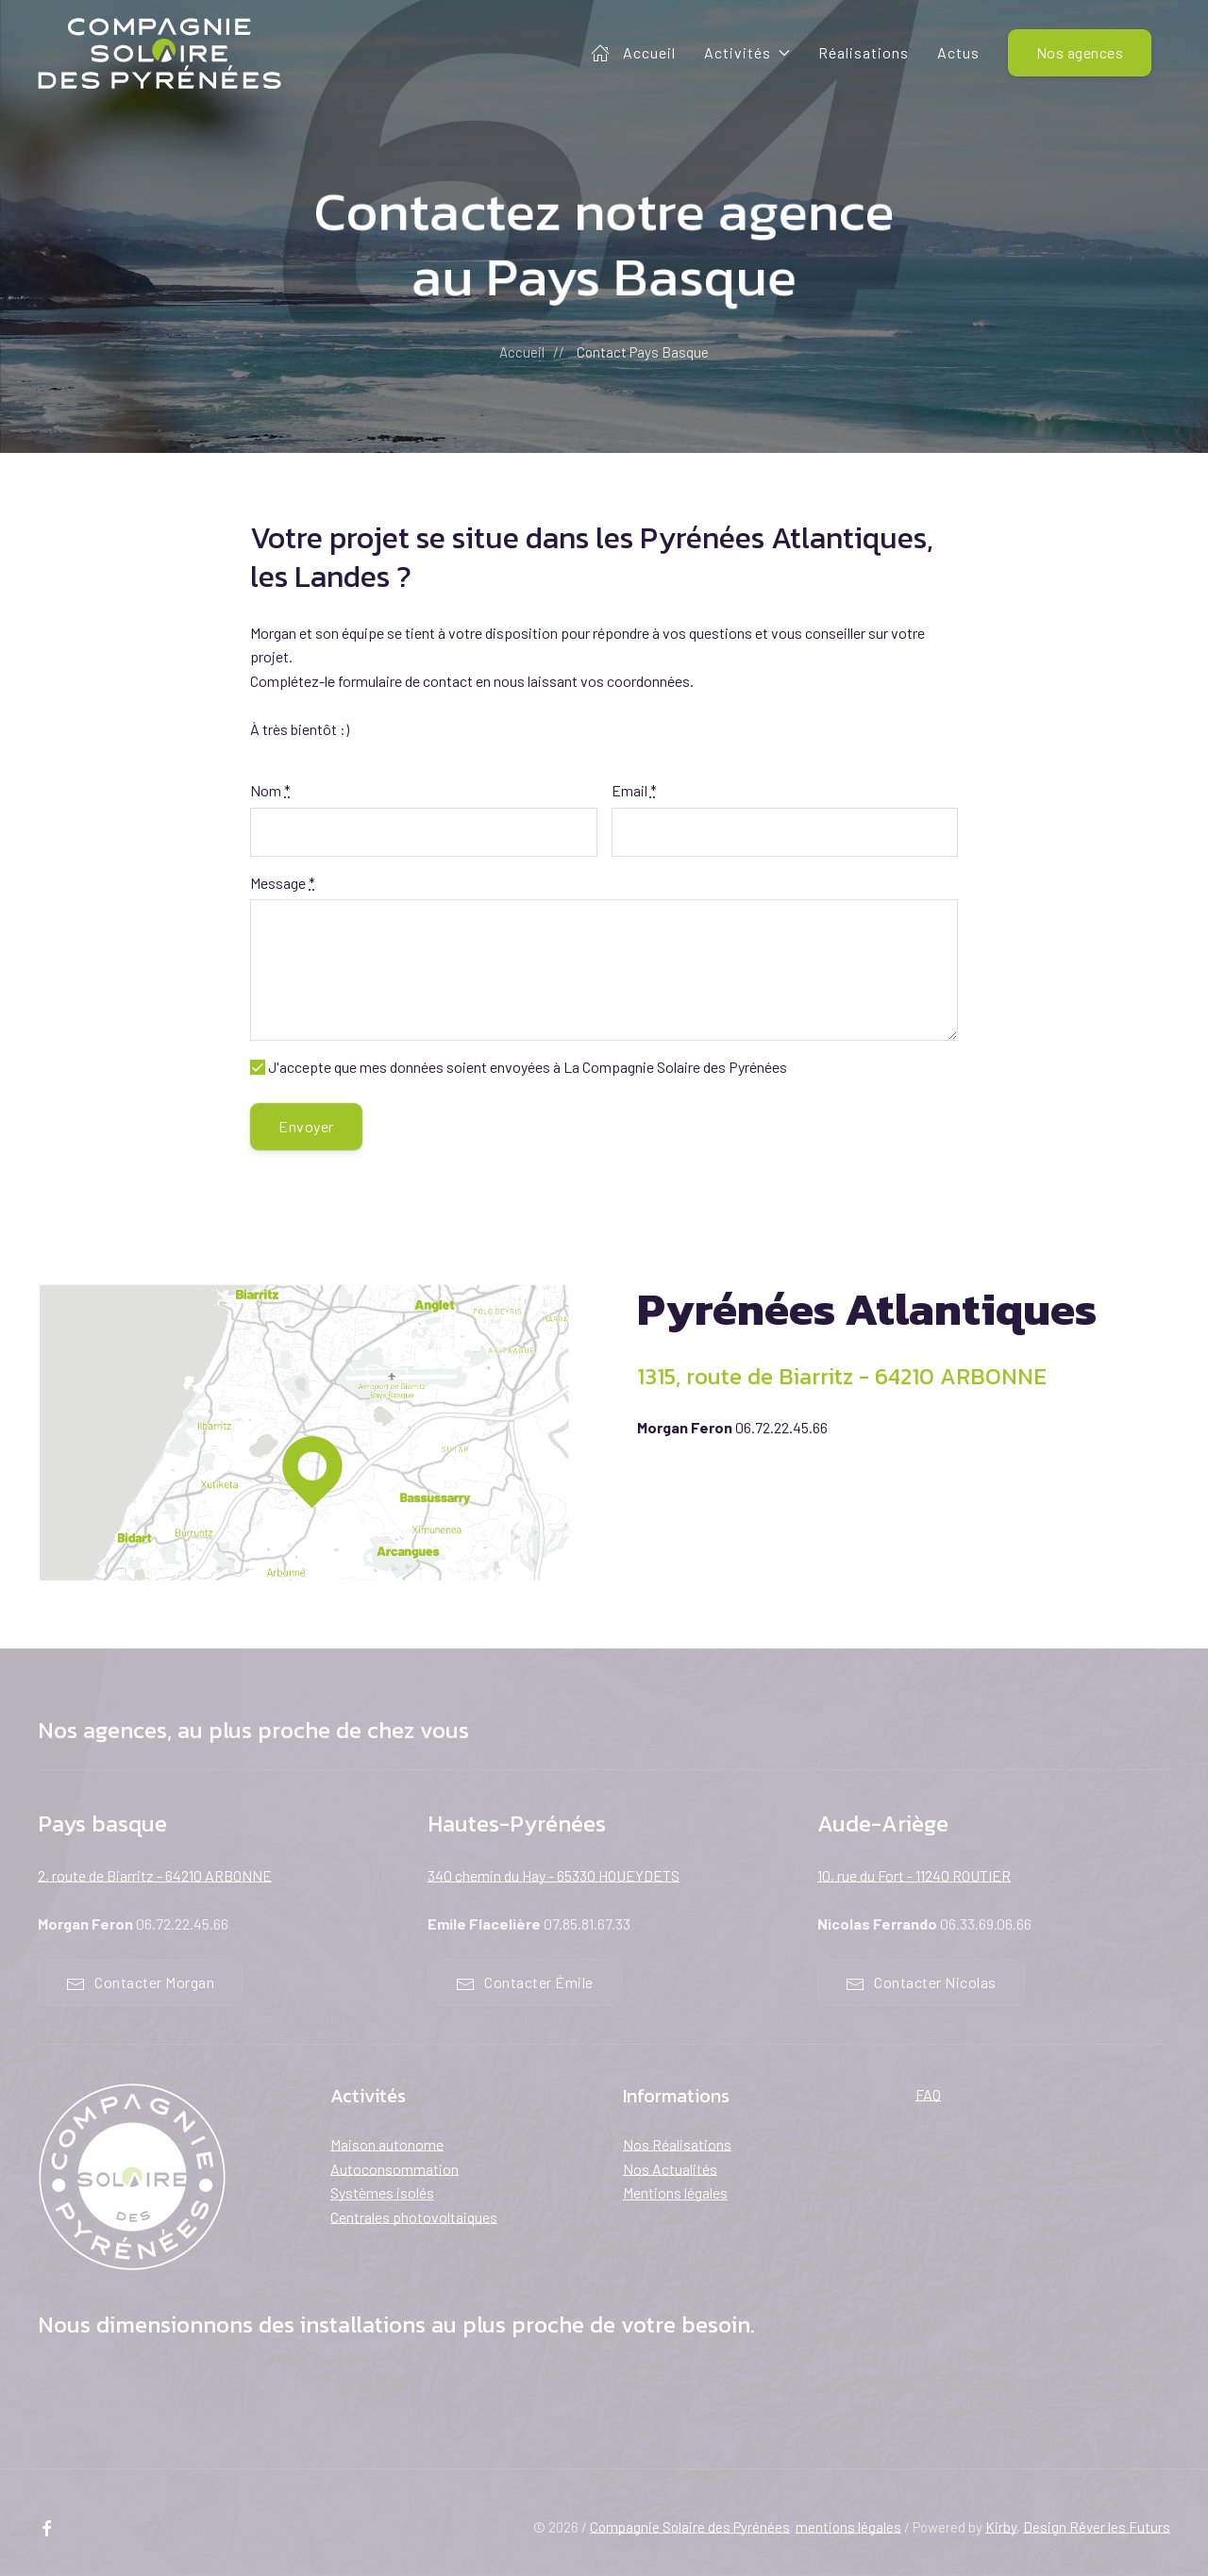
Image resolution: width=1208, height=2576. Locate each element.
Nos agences (1080, 52)
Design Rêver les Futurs (1096, 2526)
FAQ (928, 2094)
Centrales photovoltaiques (413, 2217)
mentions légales (848, 2526)
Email (634, 790)
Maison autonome (387, 2144)
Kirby (1000, 2526)
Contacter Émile (525, 1983)
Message (282, 883)
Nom (270, 790)
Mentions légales (675, 2192)
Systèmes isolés (382, 2192)
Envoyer (306, 1126)
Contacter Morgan (140, 1983)
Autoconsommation (394, 2169)
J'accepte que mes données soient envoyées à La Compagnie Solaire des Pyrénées (518, 1067)
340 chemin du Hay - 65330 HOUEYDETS (554, 1875)
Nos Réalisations (677, 2144)
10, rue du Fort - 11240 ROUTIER (914, 1875)
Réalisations (863, 52)
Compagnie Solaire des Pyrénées (690, 2526)
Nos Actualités (670, 2169)
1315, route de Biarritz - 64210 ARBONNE (842, 1376)
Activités (747, 52)
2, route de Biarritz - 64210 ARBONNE (155, 1875)
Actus (958, 52)
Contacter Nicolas (921, 1983)
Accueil (633, 52)
